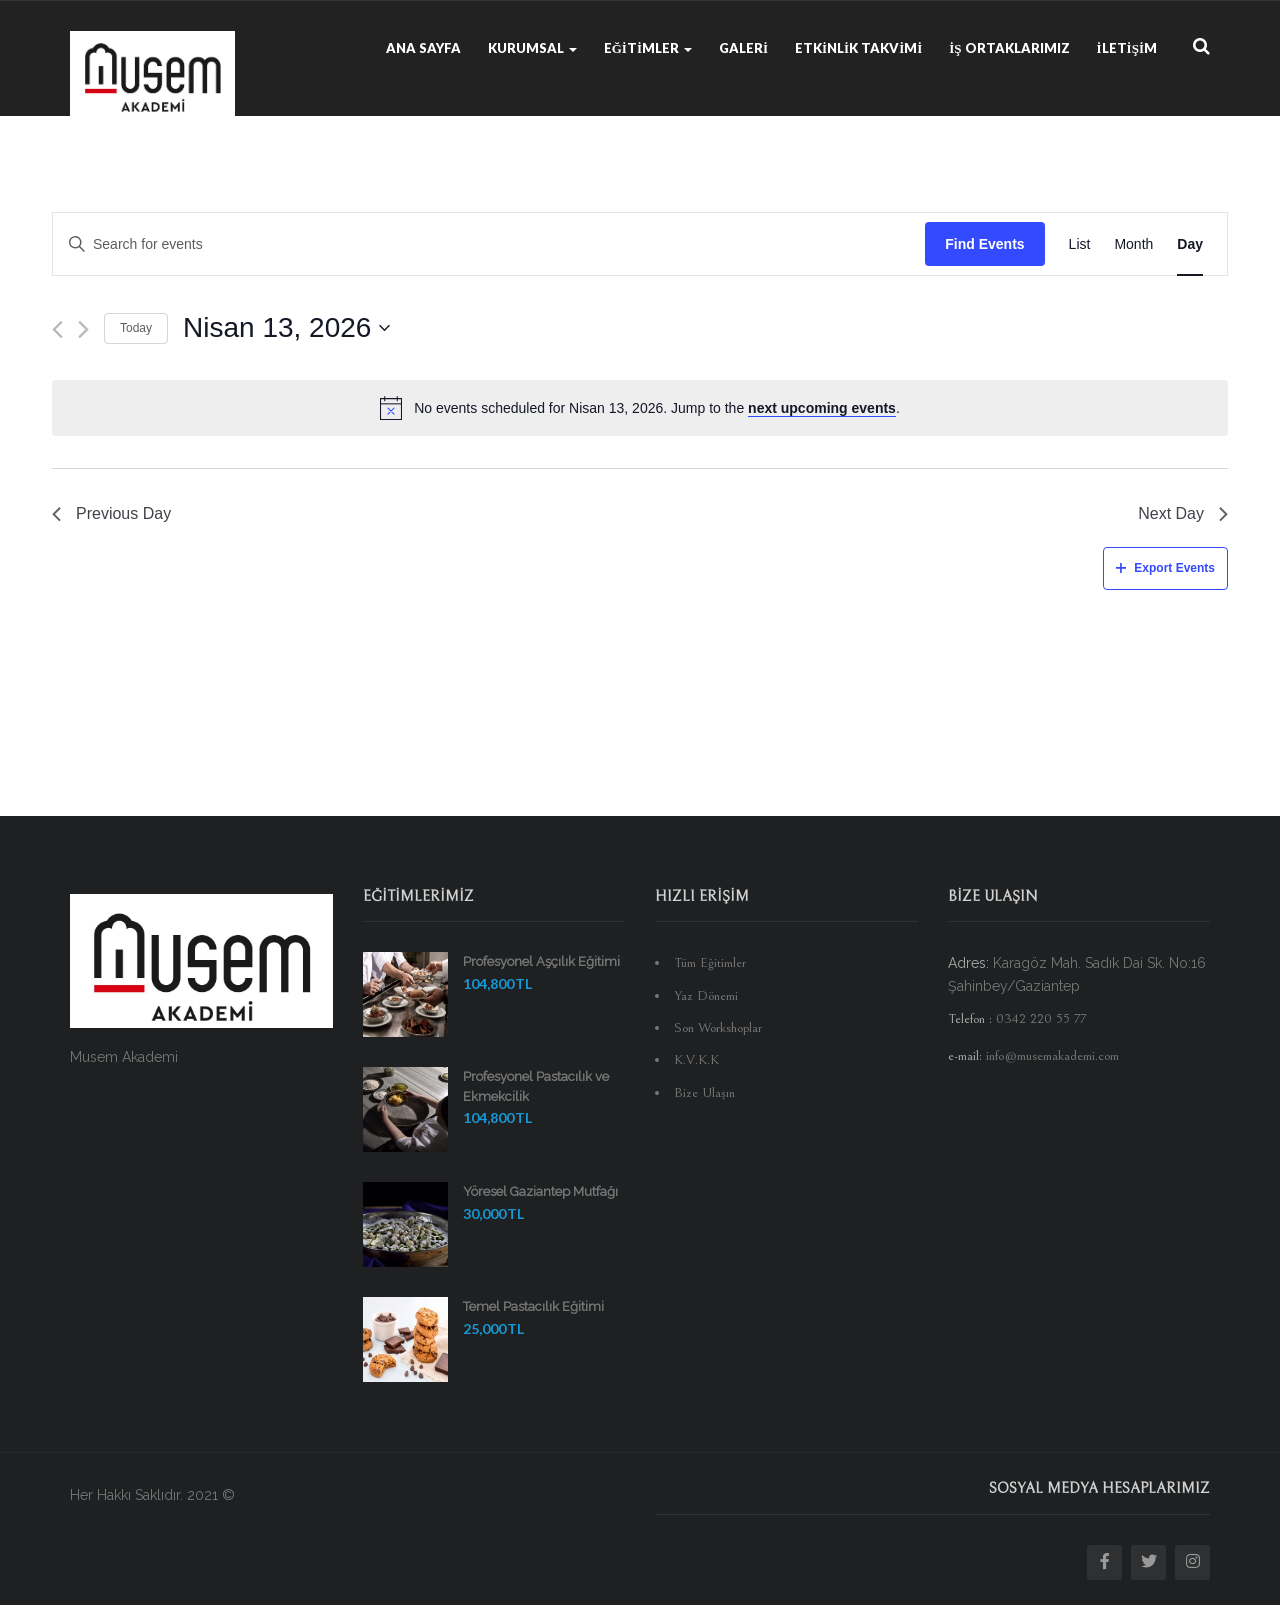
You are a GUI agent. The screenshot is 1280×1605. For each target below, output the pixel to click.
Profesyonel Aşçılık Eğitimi (541, 961)
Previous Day (111, 513)
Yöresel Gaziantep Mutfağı (540, 1191)
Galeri (743, 48)
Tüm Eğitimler (710, 963)
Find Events (984, 244)
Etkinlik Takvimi (858, 48)
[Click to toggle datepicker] (286, 328)
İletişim (1127, 48)
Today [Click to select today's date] (136, 328)
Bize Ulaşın (704, 1093)
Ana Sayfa (423, 48)
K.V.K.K (696, 1060)
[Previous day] (57, 329)
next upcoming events (822, 408)
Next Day (1183, 513)
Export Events (1165, 568)
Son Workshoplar (718, 1028)
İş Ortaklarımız (1009, 48)
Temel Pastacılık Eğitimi (533, 1306)
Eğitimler (648, 48)
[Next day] (83, 329)
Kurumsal (532, 48)
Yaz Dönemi (706, 996)
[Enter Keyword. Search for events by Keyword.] (489, 244)
